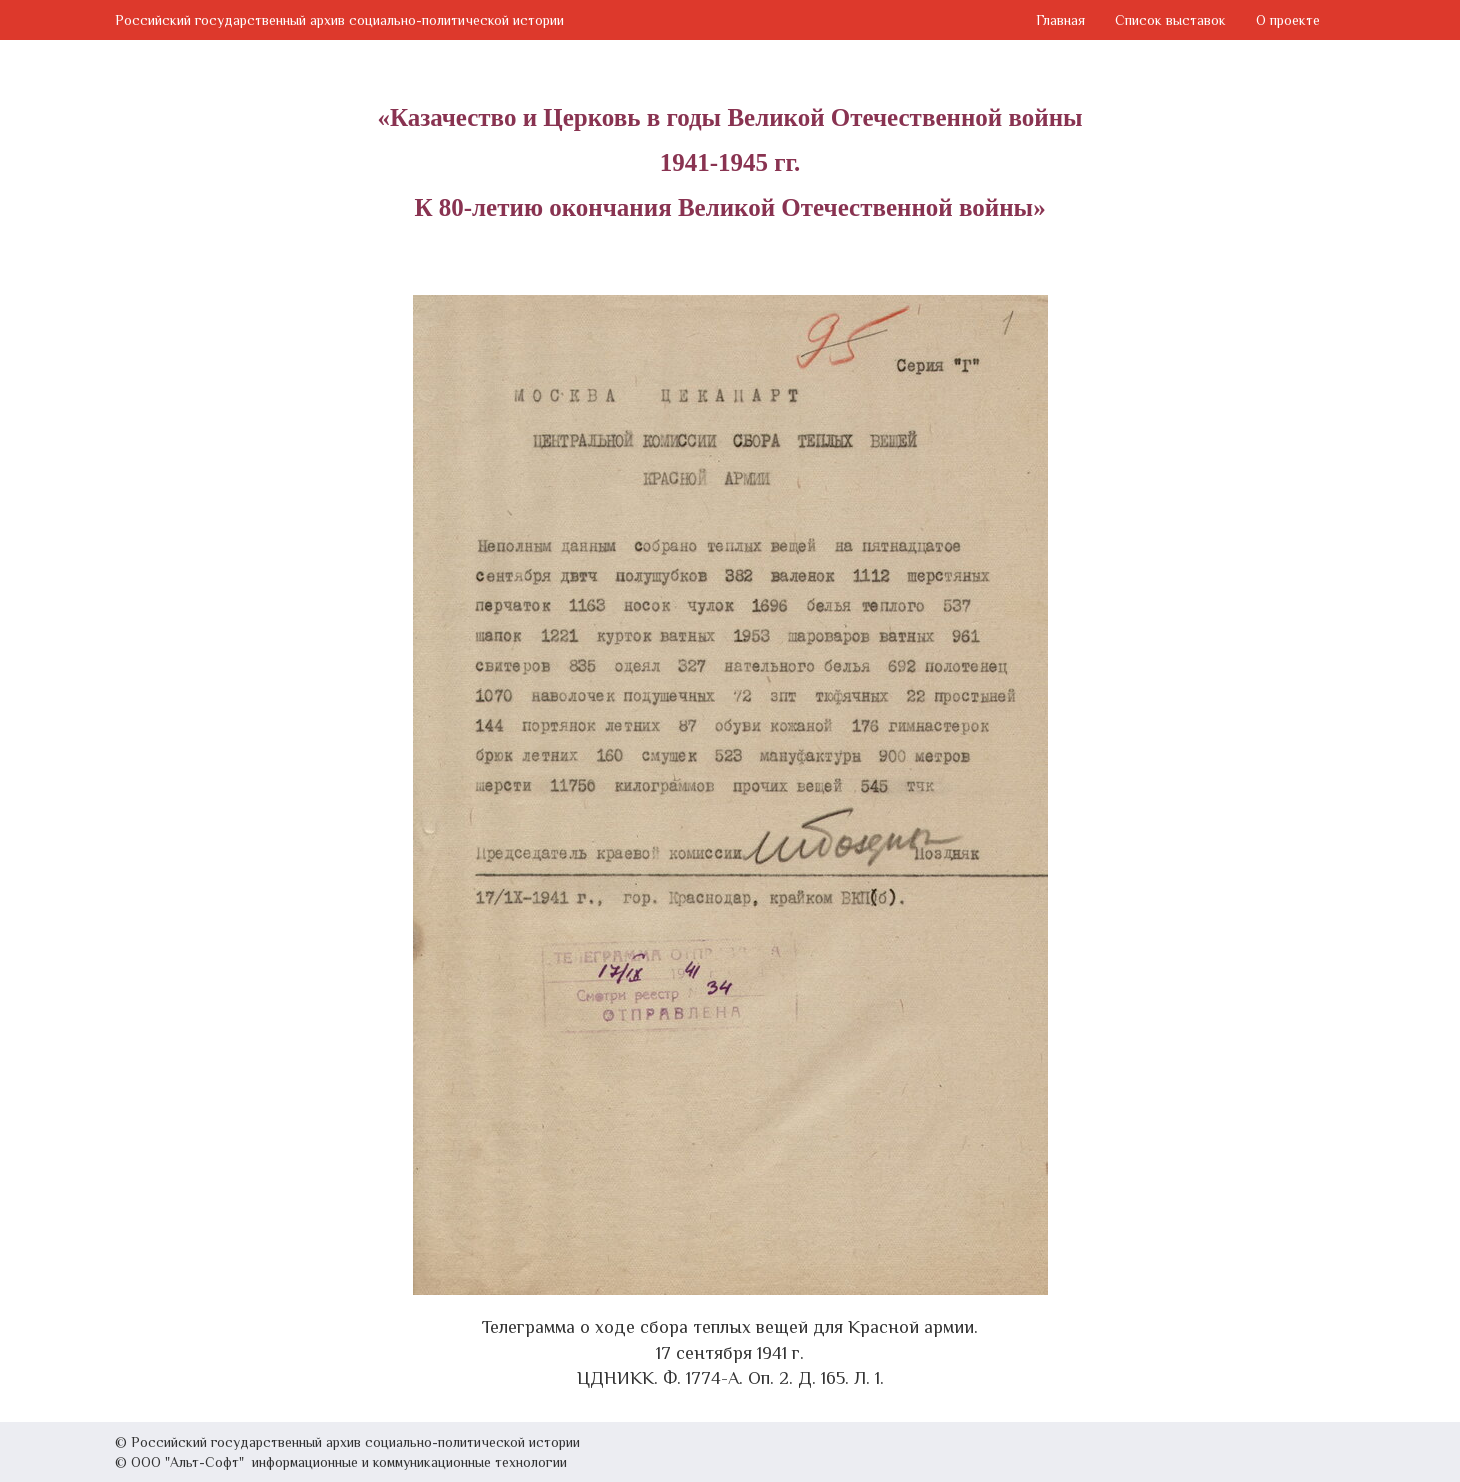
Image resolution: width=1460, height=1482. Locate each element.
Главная (1060, 20)
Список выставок (1170, 20)
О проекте (1288, 20)
